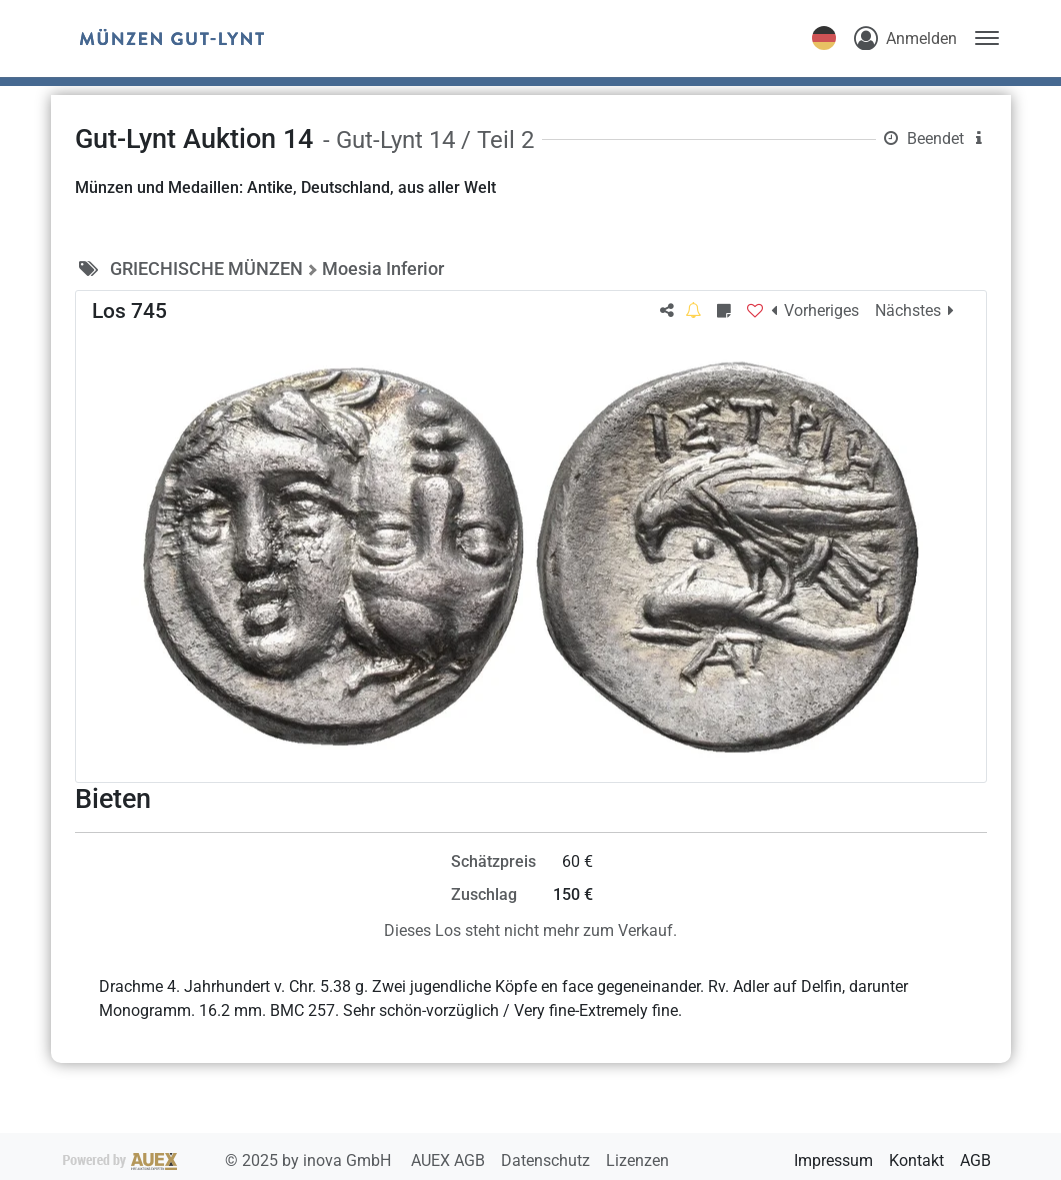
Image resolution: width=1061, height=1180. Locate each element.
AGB (975, 1160)
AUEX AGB (450, 1160)
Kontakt (916, 1160)
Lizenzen (637, 1160)
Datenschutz (547, 1160)
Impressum (833, 1160)
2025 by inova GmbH (229, 1160)
